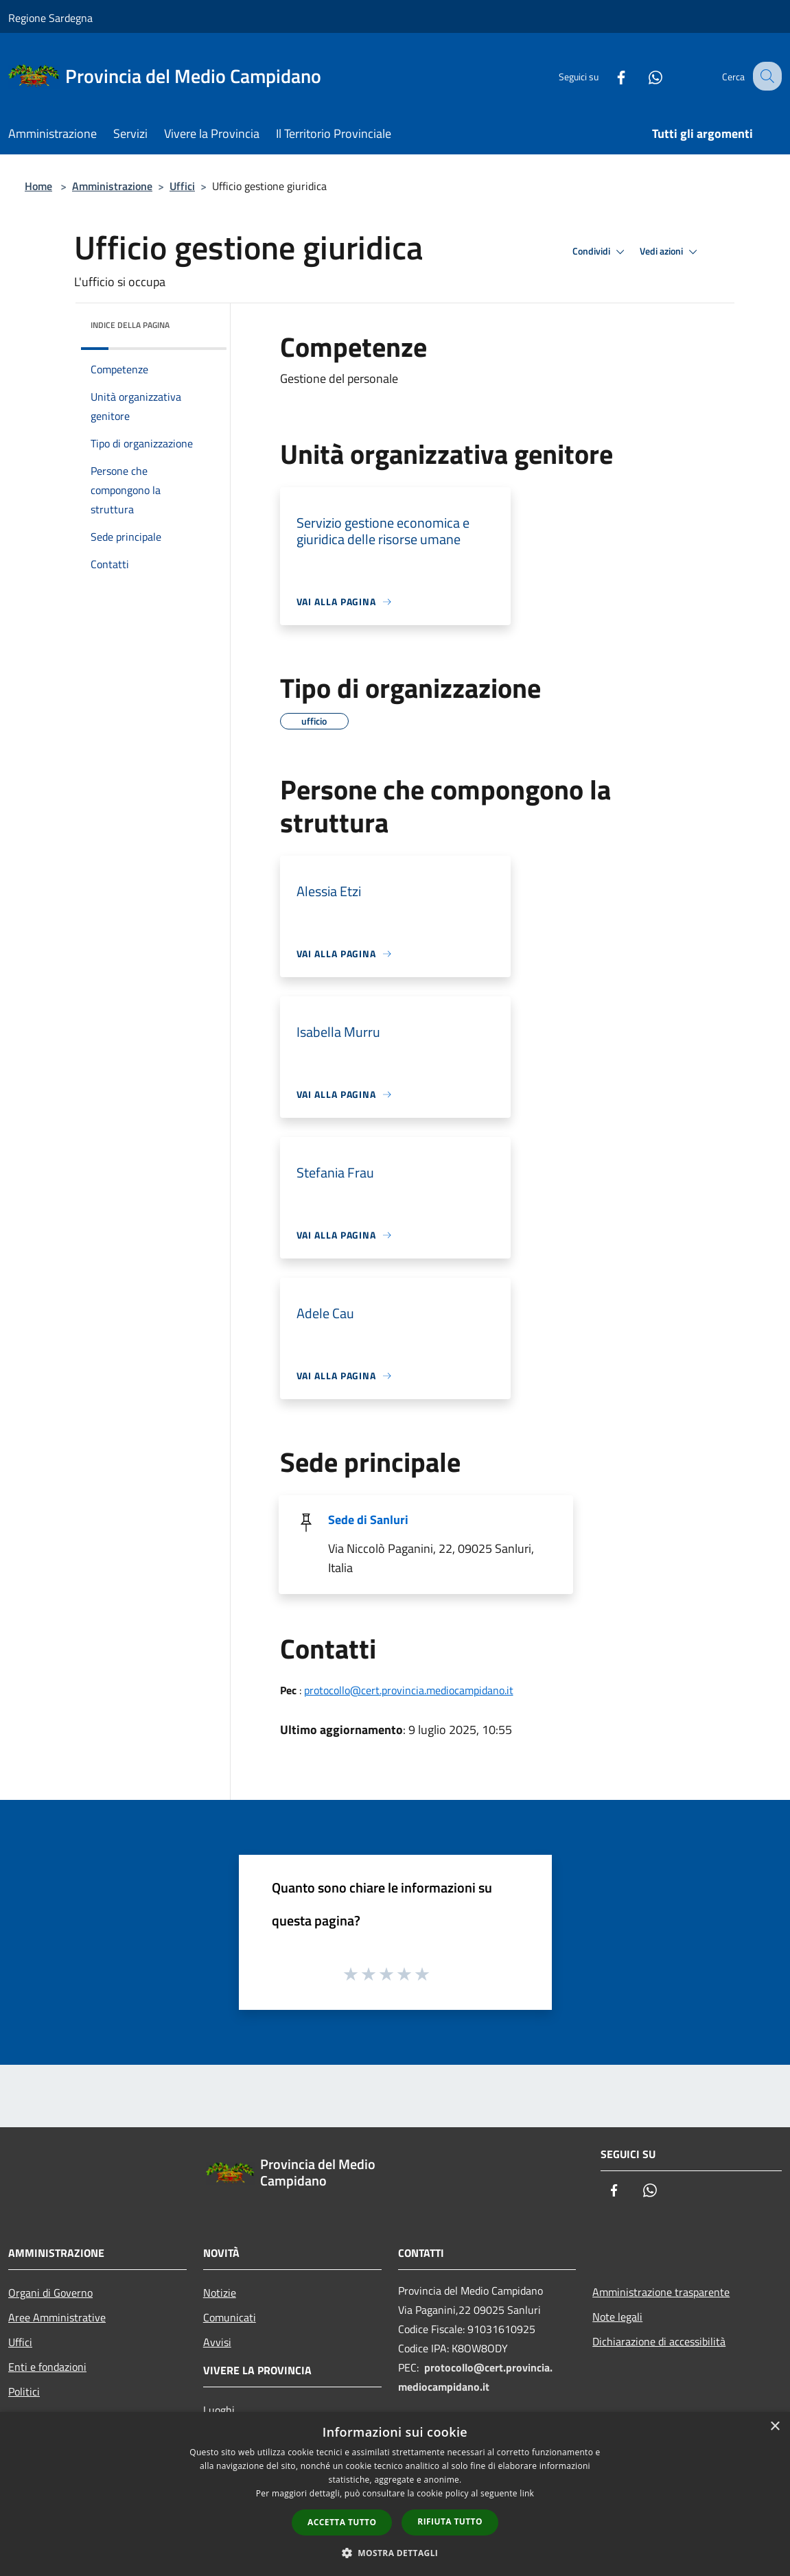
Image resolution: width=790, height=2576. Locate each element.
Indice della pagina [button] (130, 324)
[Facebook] (609, 76)
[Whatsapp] (643, 76)
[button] (395, 2553)
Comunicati (229, 2317)
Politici (24, 2391)
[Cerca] (765, 76)
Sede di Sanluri (368, 1519)
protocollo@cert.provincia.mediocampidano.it (408, 1690)
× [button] (774, 2427)
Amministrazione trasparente (661, 2292)
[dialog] (395, 2494)
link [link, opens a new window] (527, 2493)
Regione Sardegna (50, 18)
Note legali (617, 2316)
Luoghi (219, 2410)
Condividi (600, 252)
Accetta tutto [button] (341, 2522)
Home (38, 186)
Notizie (219, 2292)
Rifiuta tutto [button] (450, 2521)
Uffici (182, 186)
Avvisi (217, 2342)
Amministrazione (112, 186)
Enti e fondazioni (47, 2366)
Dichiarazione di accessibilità (658, 2341)
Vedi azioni (670, 252)
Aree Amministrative (57, 2317)
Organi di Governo (50, 2292)
